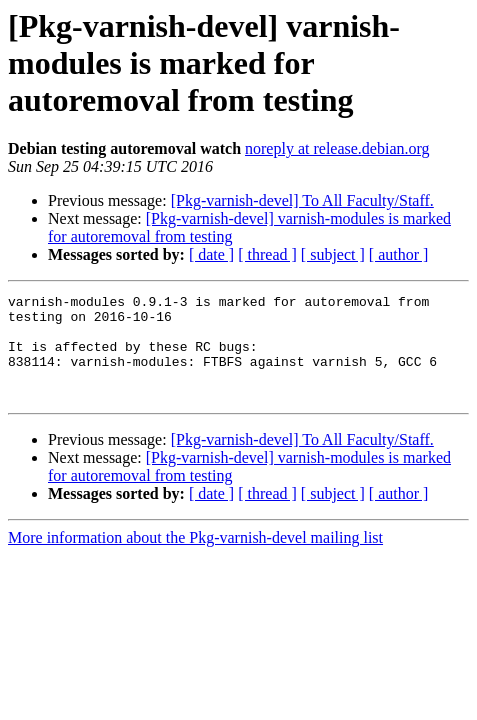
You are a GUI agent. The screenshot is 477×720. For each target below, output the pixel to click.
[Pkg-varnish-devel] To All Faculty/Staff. (302, 200)
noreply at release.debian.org (337, 148)
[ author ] (399, 254)
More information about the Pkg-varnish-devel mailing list (195, 558)
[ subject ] (333, 254)
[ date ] (211, 254)
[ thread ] (267, 254)
